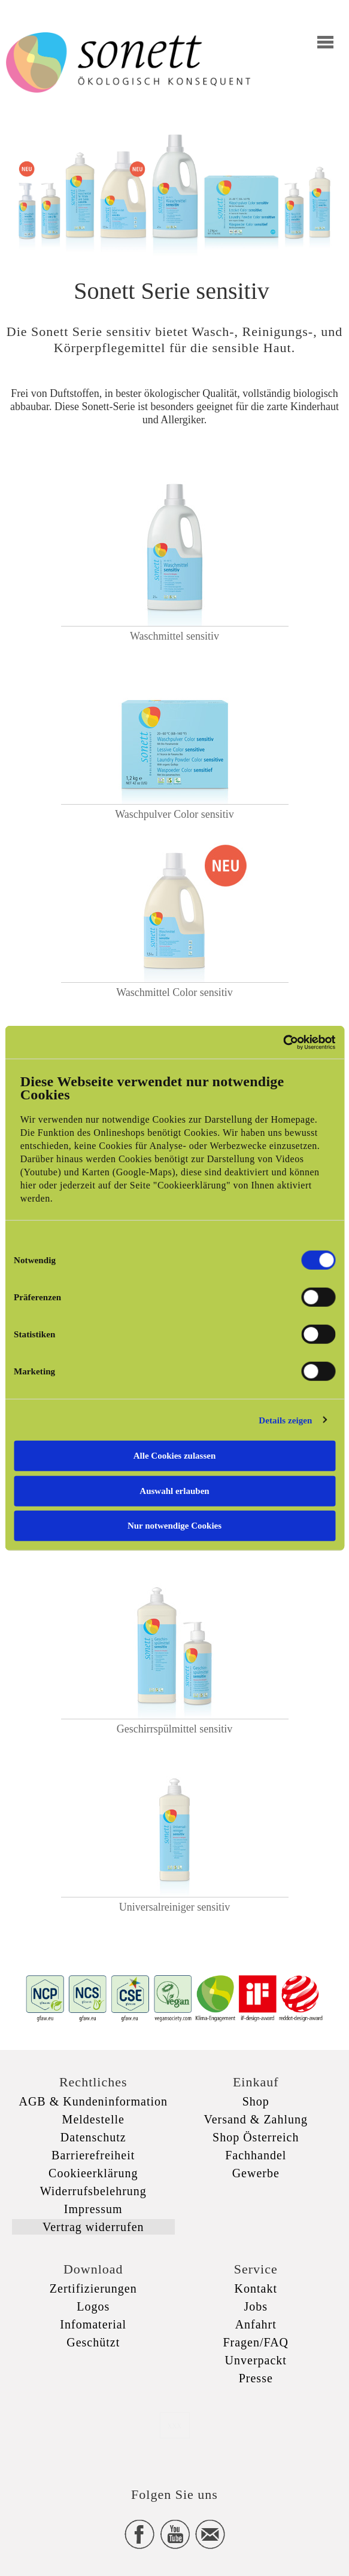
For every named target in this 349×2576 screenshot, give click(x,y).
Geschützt (93, 2342)
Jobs (256, 2306)
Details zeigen (285, 1420)
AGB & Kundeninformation (93, 2101)
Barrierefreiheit (93, 2155)
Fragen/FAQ (256, 2342)
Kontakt (256, 2288)
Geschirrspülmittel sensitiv (174, 1729)
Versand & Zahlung (256, 2119)
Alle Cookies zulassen (174, 1455)
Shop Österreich (256, 2137)
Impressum (93, 2209)
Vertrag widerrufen (93, 2226)
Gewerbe (256, 2173)
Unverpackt (256, 2360)
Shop (255, 2101)
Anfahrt (256, 2324)
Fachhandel (255, 2155)
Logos (93, 2306)
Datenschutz (93, 2137)
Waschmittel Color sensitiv (174, 992)
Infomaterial (93, 2324)
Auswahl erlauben (174, 1490)
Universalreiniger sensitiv (174, 1907)
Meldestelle (93, 2119)
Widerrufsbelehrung (93, 2191)
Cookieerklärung (93, 2173)
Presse (256, 2378)
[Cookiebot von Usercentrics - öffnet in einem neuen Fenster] (282, 1042)
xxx (175, 2425)
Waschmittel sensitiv (174, 636)
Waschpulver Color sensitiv (174, 814)
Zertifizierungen (93, 2288)
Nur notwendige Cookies (174, 1525)
